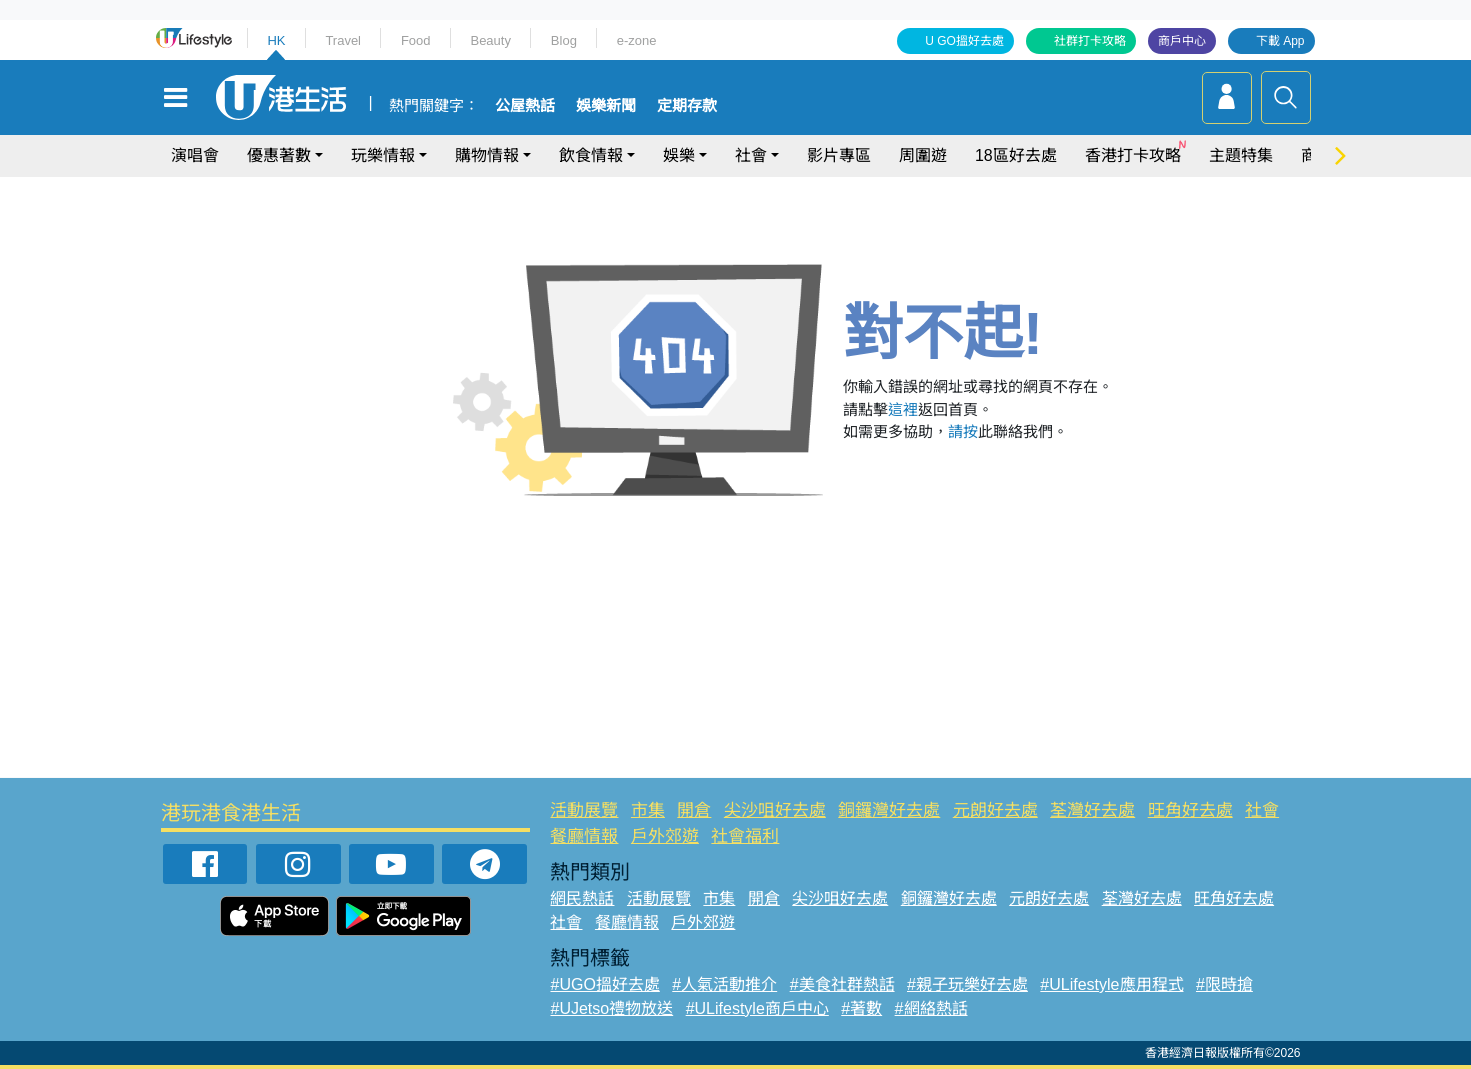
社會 (751, 155)
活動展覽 (584, 810)
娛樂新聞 (606, 106)
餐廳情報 (584, 836)
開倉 (694, 810)
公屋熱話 (525, 106)
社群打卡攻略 (1090, 41)
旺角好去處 (1190, 810)
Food (416, 40)
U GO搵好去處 (964, 41)
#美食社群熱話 (842, 984)
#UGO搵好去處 (604, 984)
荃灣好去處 (1092, 810)
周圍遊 (923, 155)
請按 (963, 431)
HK (276, 40)
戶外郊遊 (665, 836)
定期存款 (687, 106)
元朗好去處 (995, 810)
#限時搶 (1224, 984)
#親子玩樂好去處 (967, 984)
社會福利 (745, 836)
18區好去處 (1016, 155)
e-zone (637, 40)
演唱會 (195, 155)
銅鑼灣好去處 (889, 810)
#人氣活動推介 (724, 984)
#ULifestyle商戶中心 (757, 1008)
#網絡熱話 (931, 1008)
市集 (648, 810)
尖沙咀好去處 (775, 810)
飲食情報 (591, 155)
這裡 (903, 409)
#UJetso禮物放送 (611, 1008)
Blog (564, 40)
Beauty (490, 40)
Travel (343, 40)
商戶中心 (1182, 41)
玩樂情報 (383, 155)
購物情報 (487, 155)
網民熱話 (582, 898)
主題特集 (1241, 155)
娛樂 (679, 155)
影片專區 (839, 155)
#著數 (861, 1008)
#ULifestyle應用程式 (1111, 984)
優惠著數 (279, 155)
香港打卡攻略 (1133, 155)
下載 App (1280, 41)
